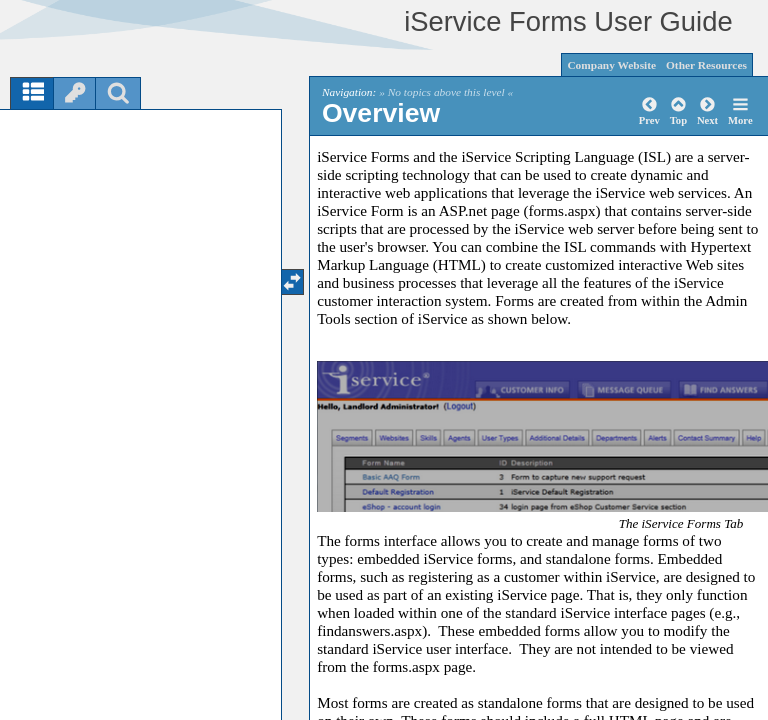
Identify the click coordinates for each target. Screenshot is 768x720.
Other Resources (706, 65)
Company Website (611, 65)
